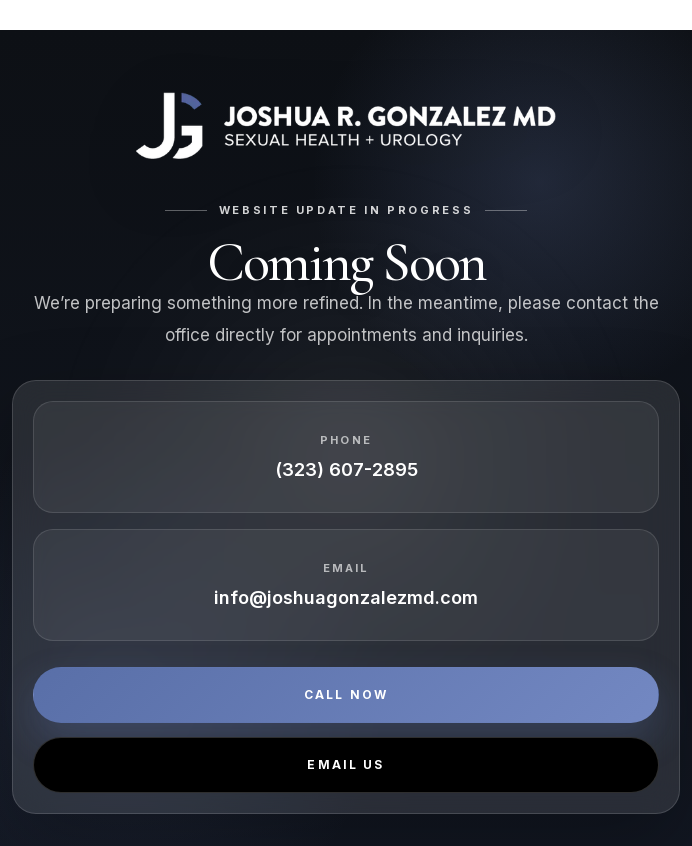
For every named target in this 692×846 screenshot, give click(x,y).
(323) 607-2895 (346, 469)
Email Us (345, 764)
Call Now (346, 694)
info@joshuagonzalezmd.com (346, 597)
